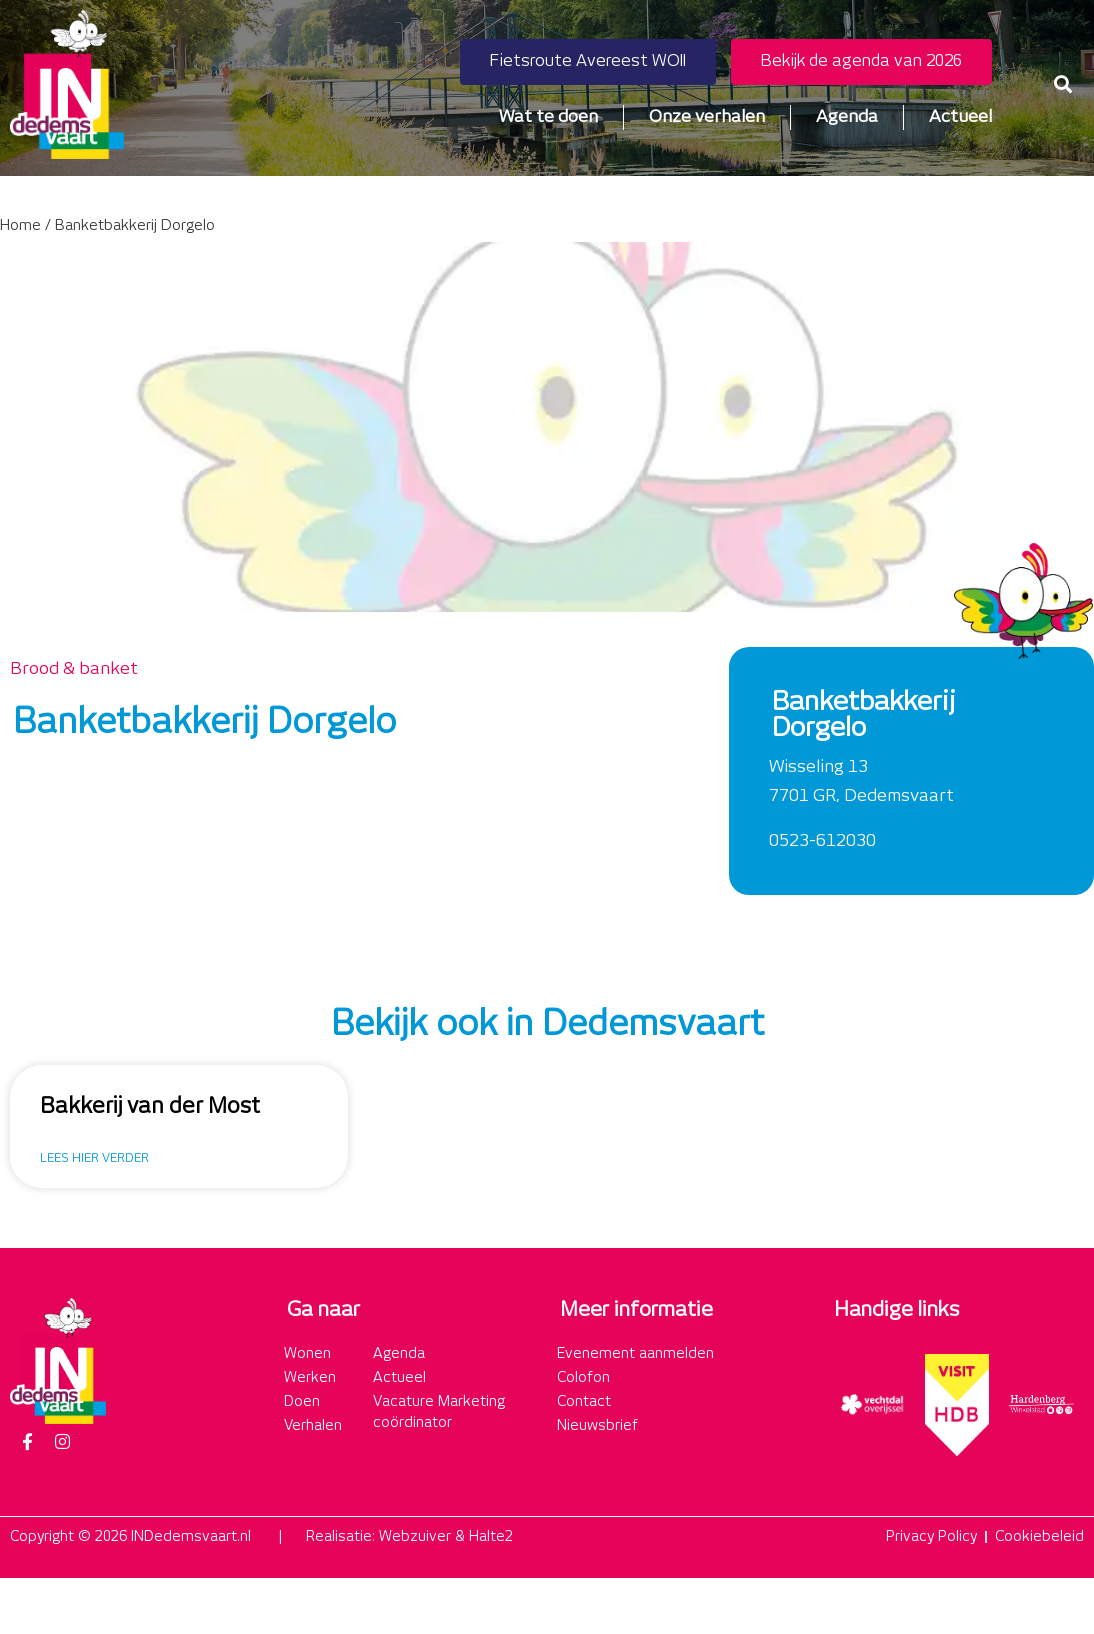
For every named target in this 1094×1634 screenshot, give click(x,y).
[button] (1062, 84)
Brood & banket (74, 669)
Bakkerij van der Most (150, 1107)
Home (20, 226)
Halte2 (491, 1537)
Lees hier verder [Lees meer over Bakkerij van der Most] (94, 1158)
